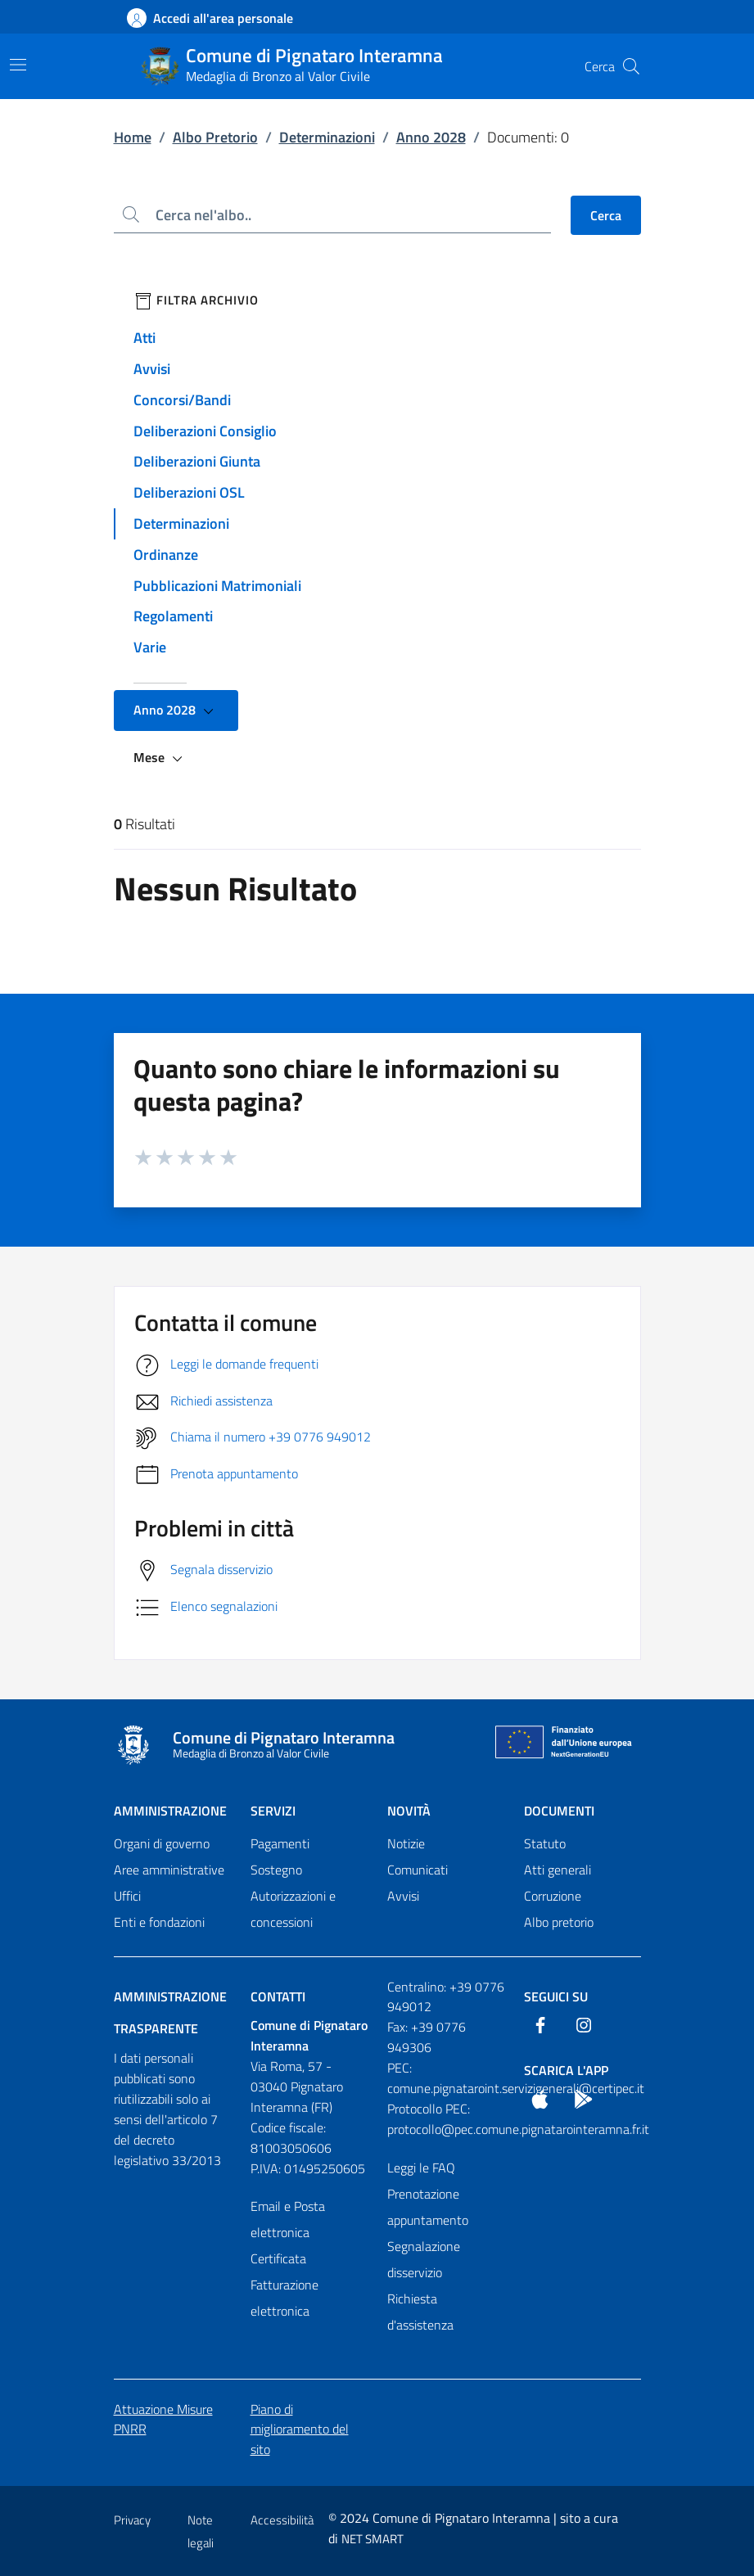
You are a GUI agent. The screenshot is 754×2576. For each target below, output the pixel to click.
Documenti (559, 1810)
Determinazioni (327, 137)
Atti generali (557, 1869)
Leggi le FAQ (421, 2167)
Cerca (605, 215)
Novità (409, 1810)
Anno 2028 (431, 137)
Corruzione (552, 1896)
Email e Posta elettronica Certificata (288, 2232)
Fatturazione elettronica (284, 2298)
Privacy (132, 2520)
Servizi (273, 1810)
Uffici (127, 1896)
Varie (149, 647)
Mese (160, 758)
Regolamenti (173, 616)
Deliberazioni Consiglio (205, 431)
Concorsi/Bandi (182, 400)
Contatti (278, 1996)
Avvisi (151, 369)
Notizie (406, 1843)
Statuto (545, 1843)
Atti (144, 338)
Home (132, 137)
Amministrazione (170, 1810)
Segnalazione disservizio (423, 2259)
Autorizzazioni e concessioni (293, 1909)
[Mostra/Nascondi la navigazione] (18, 64)
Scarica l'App (566, 2070)
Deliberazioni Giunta (196, 461)
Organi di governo (162, 1843)
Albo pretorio (559, 1922)
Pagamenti (280, 1843)
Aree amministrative (169, 1869)
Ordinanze (165, 555)
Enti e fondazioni (159, 1922)
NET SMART (372, 2538)
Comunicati (417, 1869)
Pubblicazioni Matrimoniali (217, 586)
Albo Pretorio (215, 137)
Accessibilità (282, 2520)
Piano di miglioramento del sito (300, 2429)
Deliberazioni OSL (189, 492)
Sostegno (276, 1869)
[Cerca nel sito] (631, 66)
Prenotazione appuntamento (427, 2207)
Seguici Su (556, 1996)
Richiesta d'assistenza (420, 2312)
